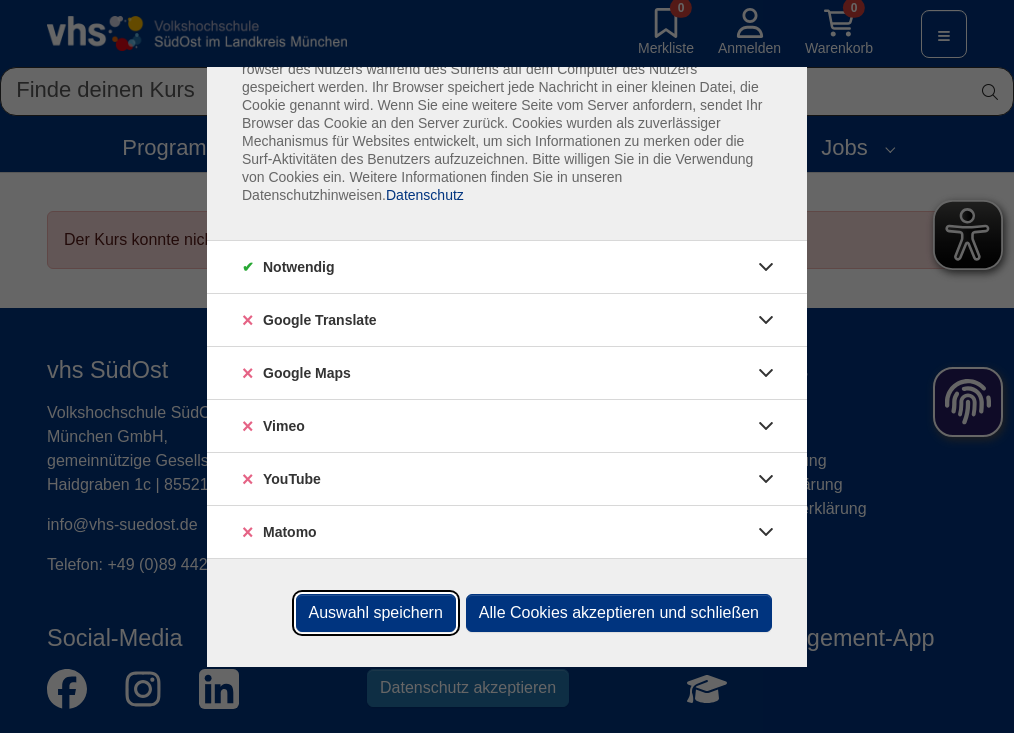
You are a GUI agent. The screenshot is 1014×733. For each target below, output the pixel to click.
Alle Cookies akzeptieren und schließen (619, 612)
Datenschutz (425, 195)
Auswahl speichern (376, 612)
